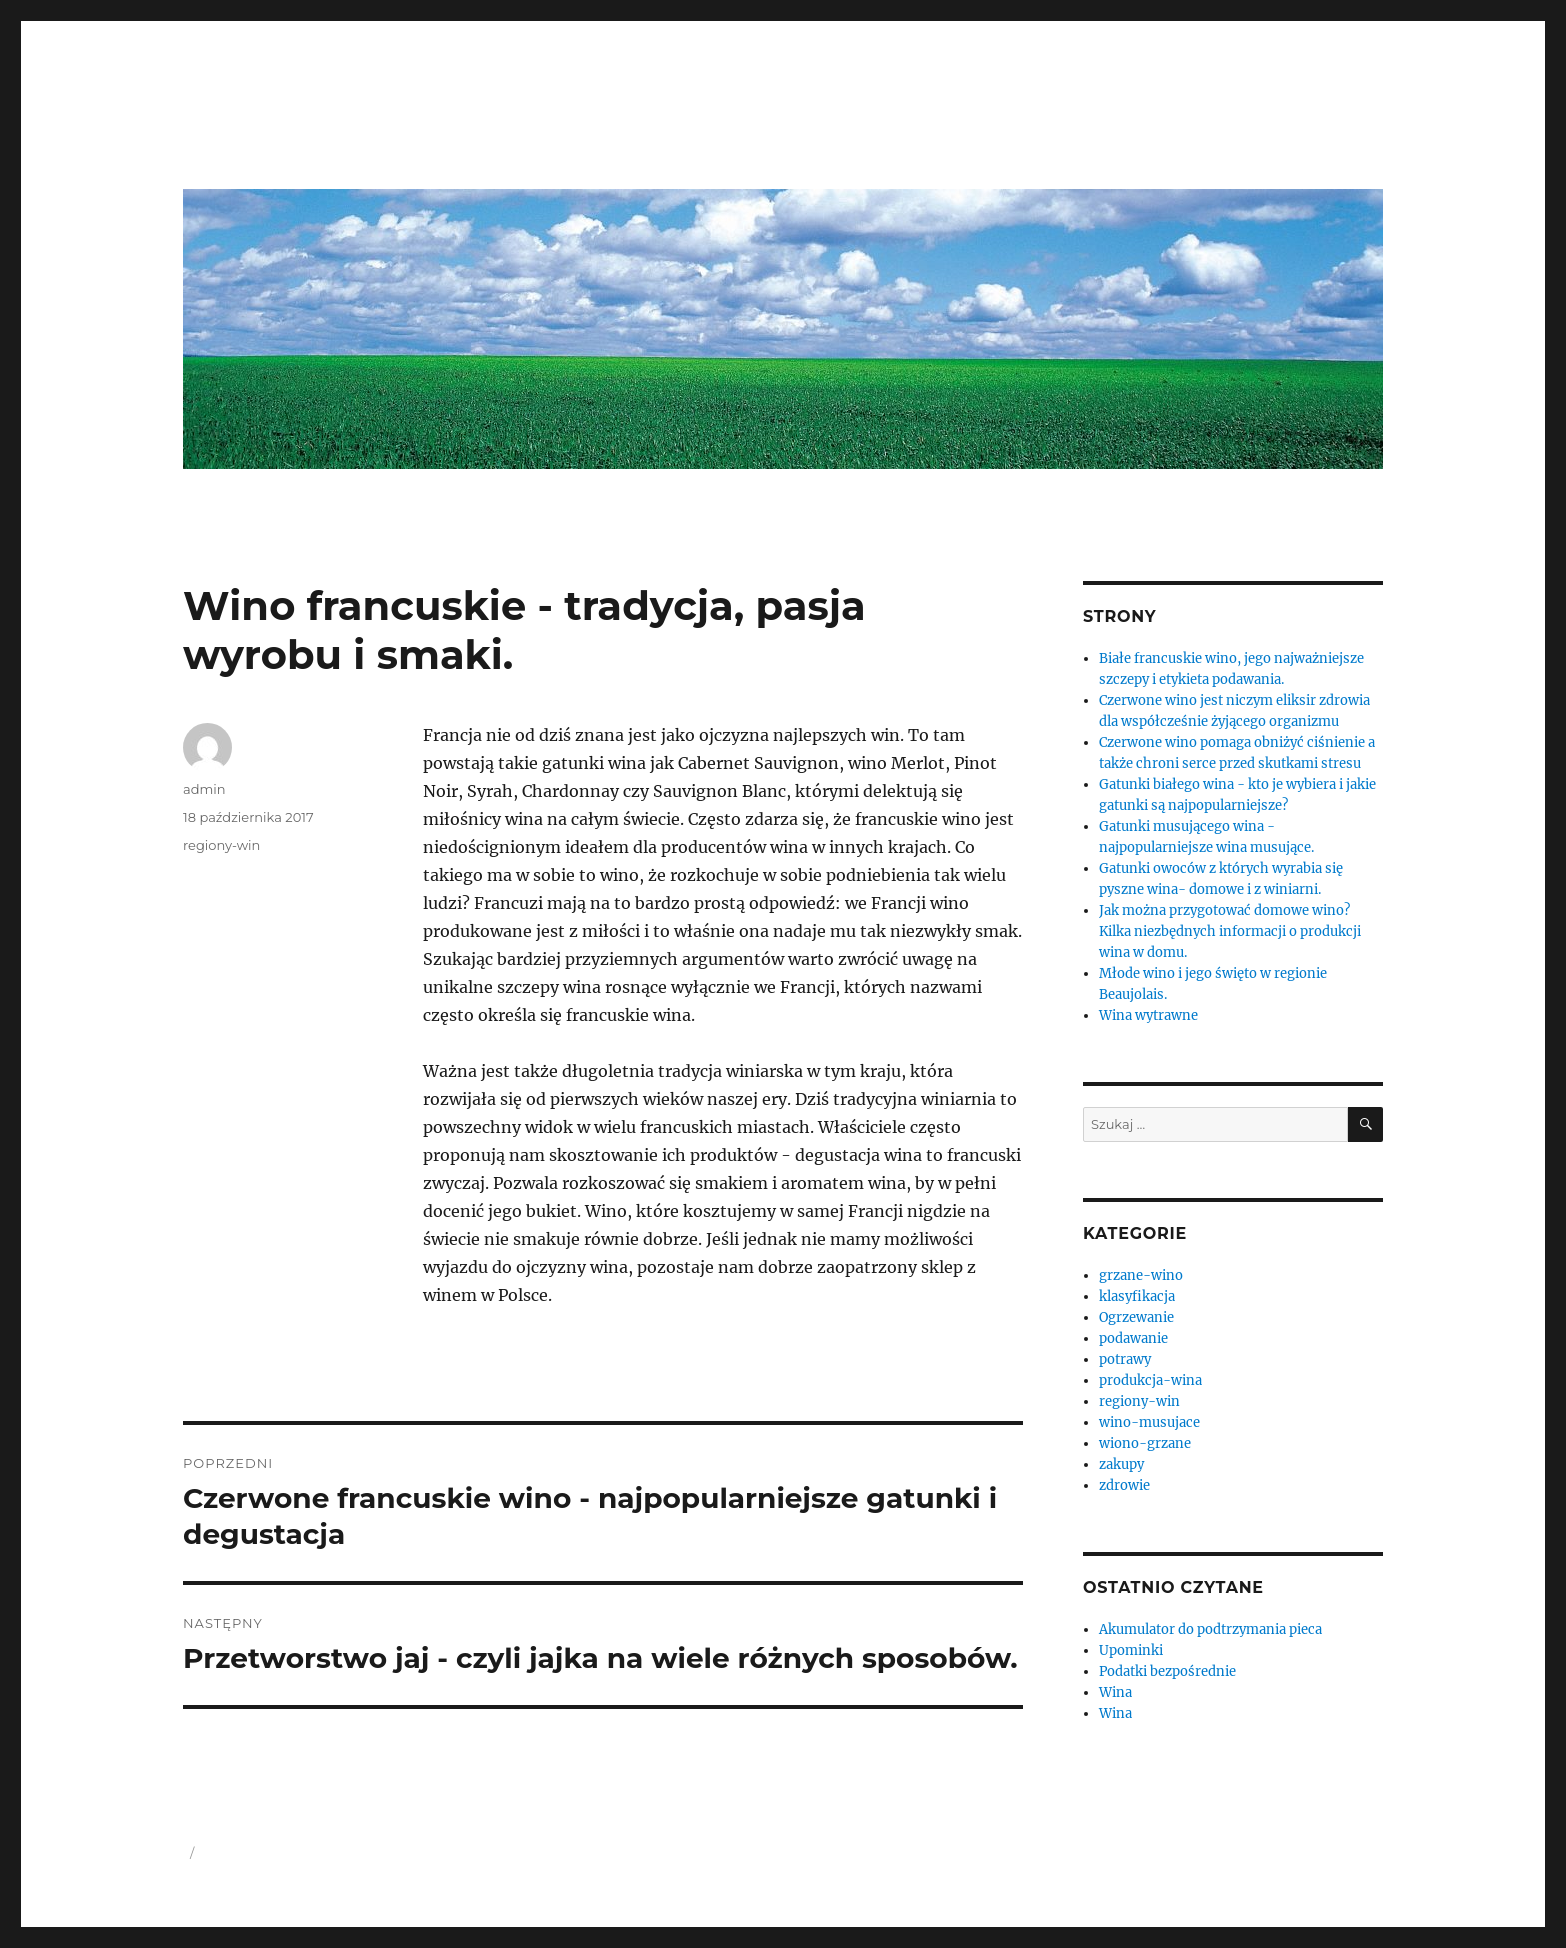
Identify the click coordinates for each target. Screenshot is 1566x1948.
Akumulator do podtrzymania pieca (1210, 1629)
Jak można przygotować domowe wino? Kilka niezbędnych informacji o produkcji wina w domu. (1230, 931)
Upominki (1131, 1650)
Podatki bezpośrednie (1167, 1671)
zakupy (1121, 1464)
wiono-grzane (1145, 1443)
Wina (1115, 1692)
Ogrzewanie (1136, 1317)
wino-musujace (1149, 1422)
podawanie (1133, 1338)
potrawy (1125, 1359)
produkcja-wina (1150, 1380)
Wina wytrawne (1148, 1015)
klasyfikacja (1137, 1296)
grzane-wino (1141, 1275)
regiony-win (221, 845)
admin (204, 789)
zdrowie (1124, 1485)
